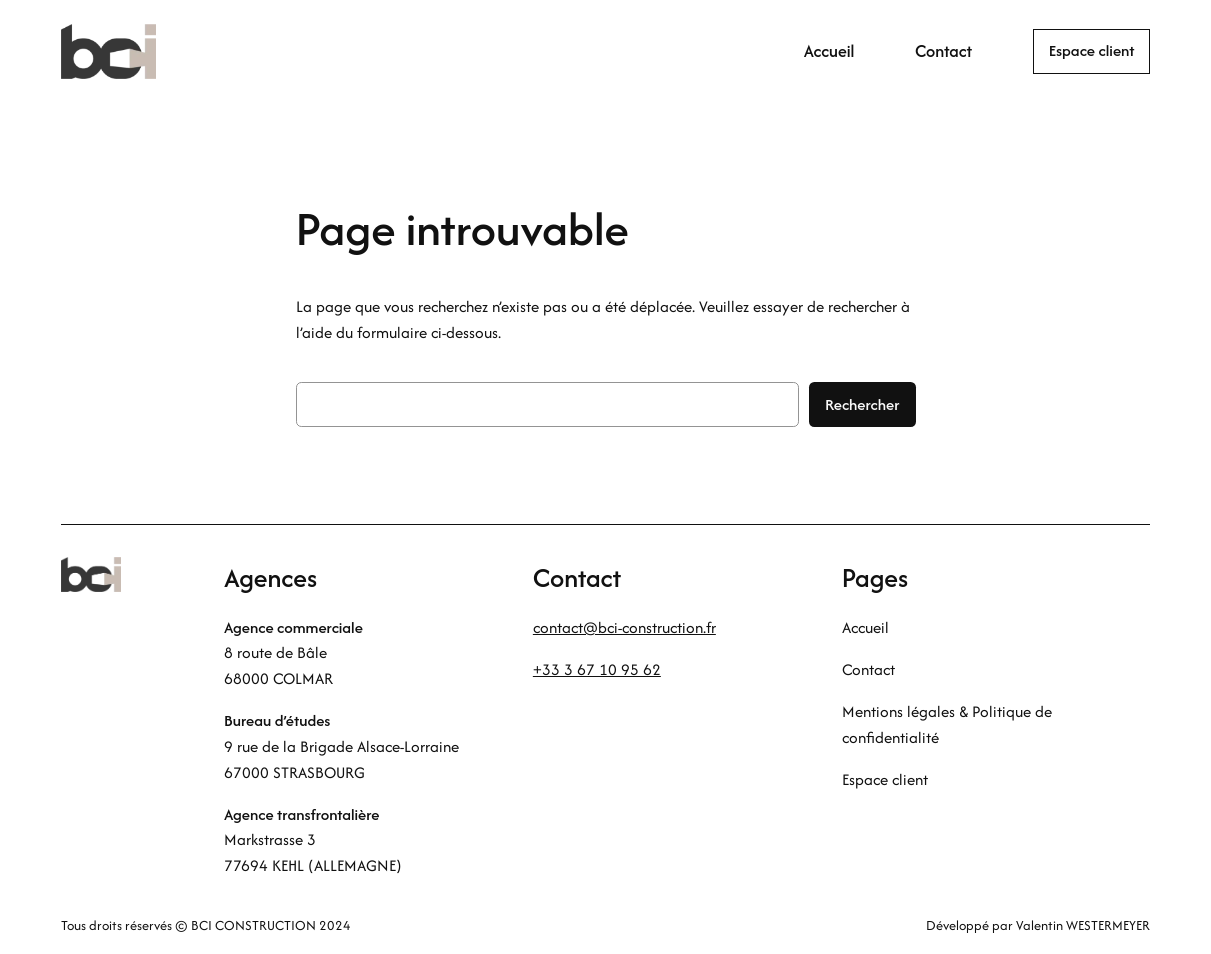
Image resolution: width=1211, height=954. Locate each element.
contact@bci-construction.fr (624, 627)
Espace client (1092, 50)
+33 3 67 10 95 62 (597, 669)
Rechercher (862, 404)
